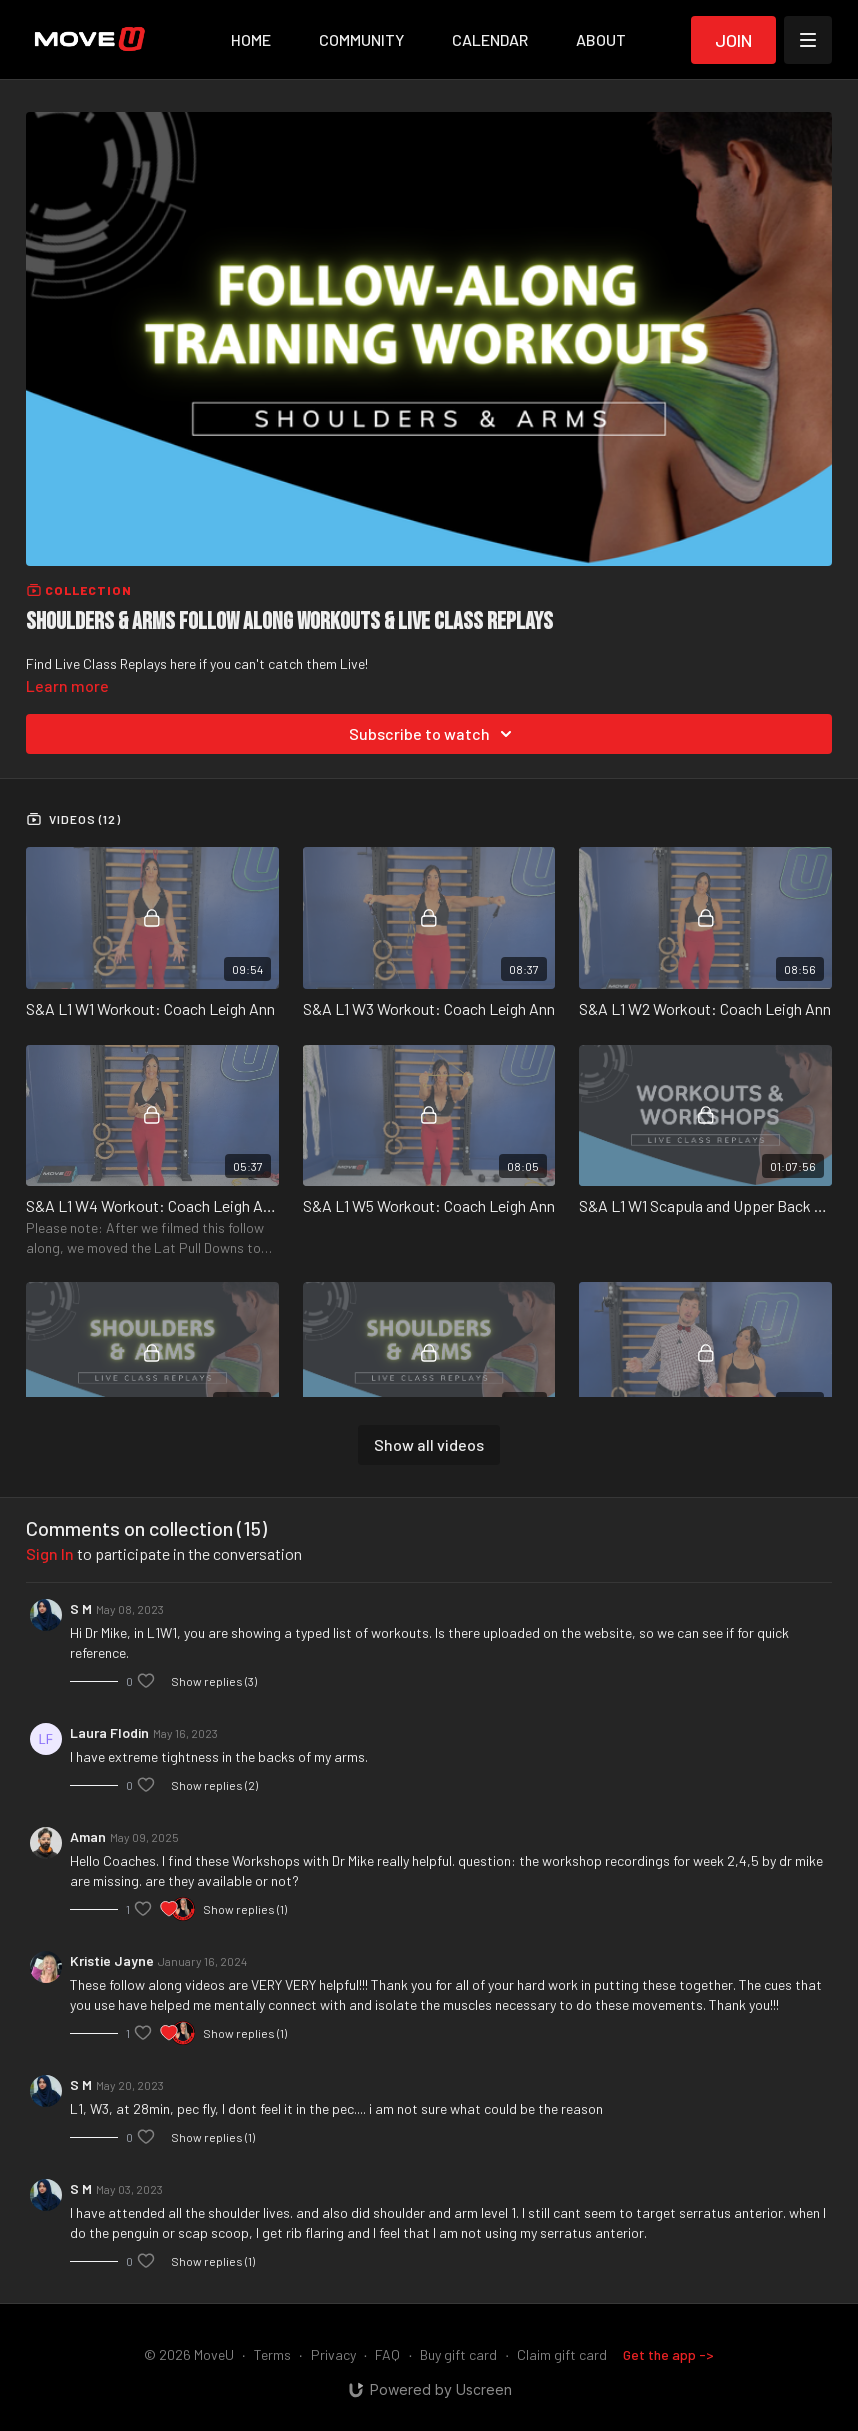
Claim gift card (562, 2354)
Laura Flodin (109, 1732)
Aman (88, 1836)
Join (733, 40)
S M (81, 1608)
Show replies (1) (245, 1909)
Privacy (333, 2354)
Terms (272, 2354)
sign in (50, 1553)
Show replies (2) (214, 1785)
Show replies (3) (214, 1681)
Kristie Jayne (112, 1960)
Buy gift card (458, 2354)
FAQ (387, 2354)
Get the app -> (668, 2354)
